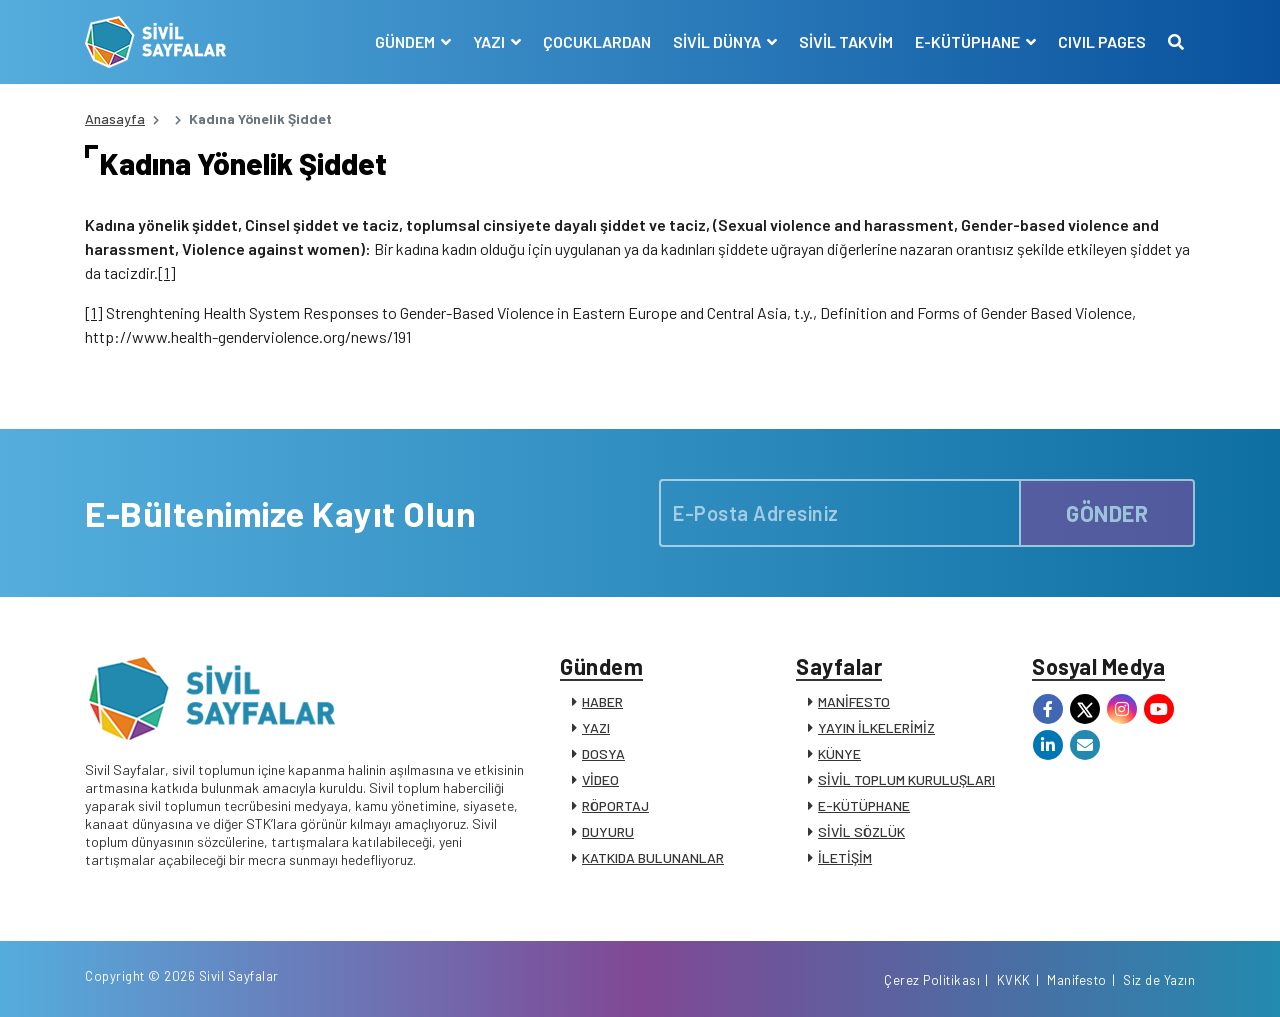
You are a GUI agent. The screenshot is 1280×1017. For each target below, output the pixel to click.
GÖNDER (1107, 513)
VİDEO (600, 779)
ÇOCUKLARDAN (597, 41)
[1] (167, 272)
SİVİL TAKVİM (846, 41)
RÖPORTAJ (615, 805)
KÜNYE (839, 753)
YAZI (596, 727)
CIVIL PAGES (1102, 41)
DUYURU (608, 831)
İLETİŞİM (845, 857)
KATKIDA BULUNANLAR (653, 857)
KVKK (1014, 980)
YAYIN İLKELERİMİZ (876, 727)
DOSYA (603, 753)
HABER (602, 701)
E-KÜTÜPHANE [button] (969, 41)
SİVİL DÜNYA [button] (718, 41)
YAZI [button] (490, 41)
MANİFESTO (854, 701)
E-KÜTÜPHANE (864, 805)
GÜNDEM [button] (406, 41)
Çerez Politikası (932, 980)
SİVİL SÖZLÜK (861, 831)
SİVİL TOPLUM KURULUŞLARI (906, 779)
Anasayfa (115, 118)
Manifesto (1077, 980)
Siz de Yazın (1159, 980)
